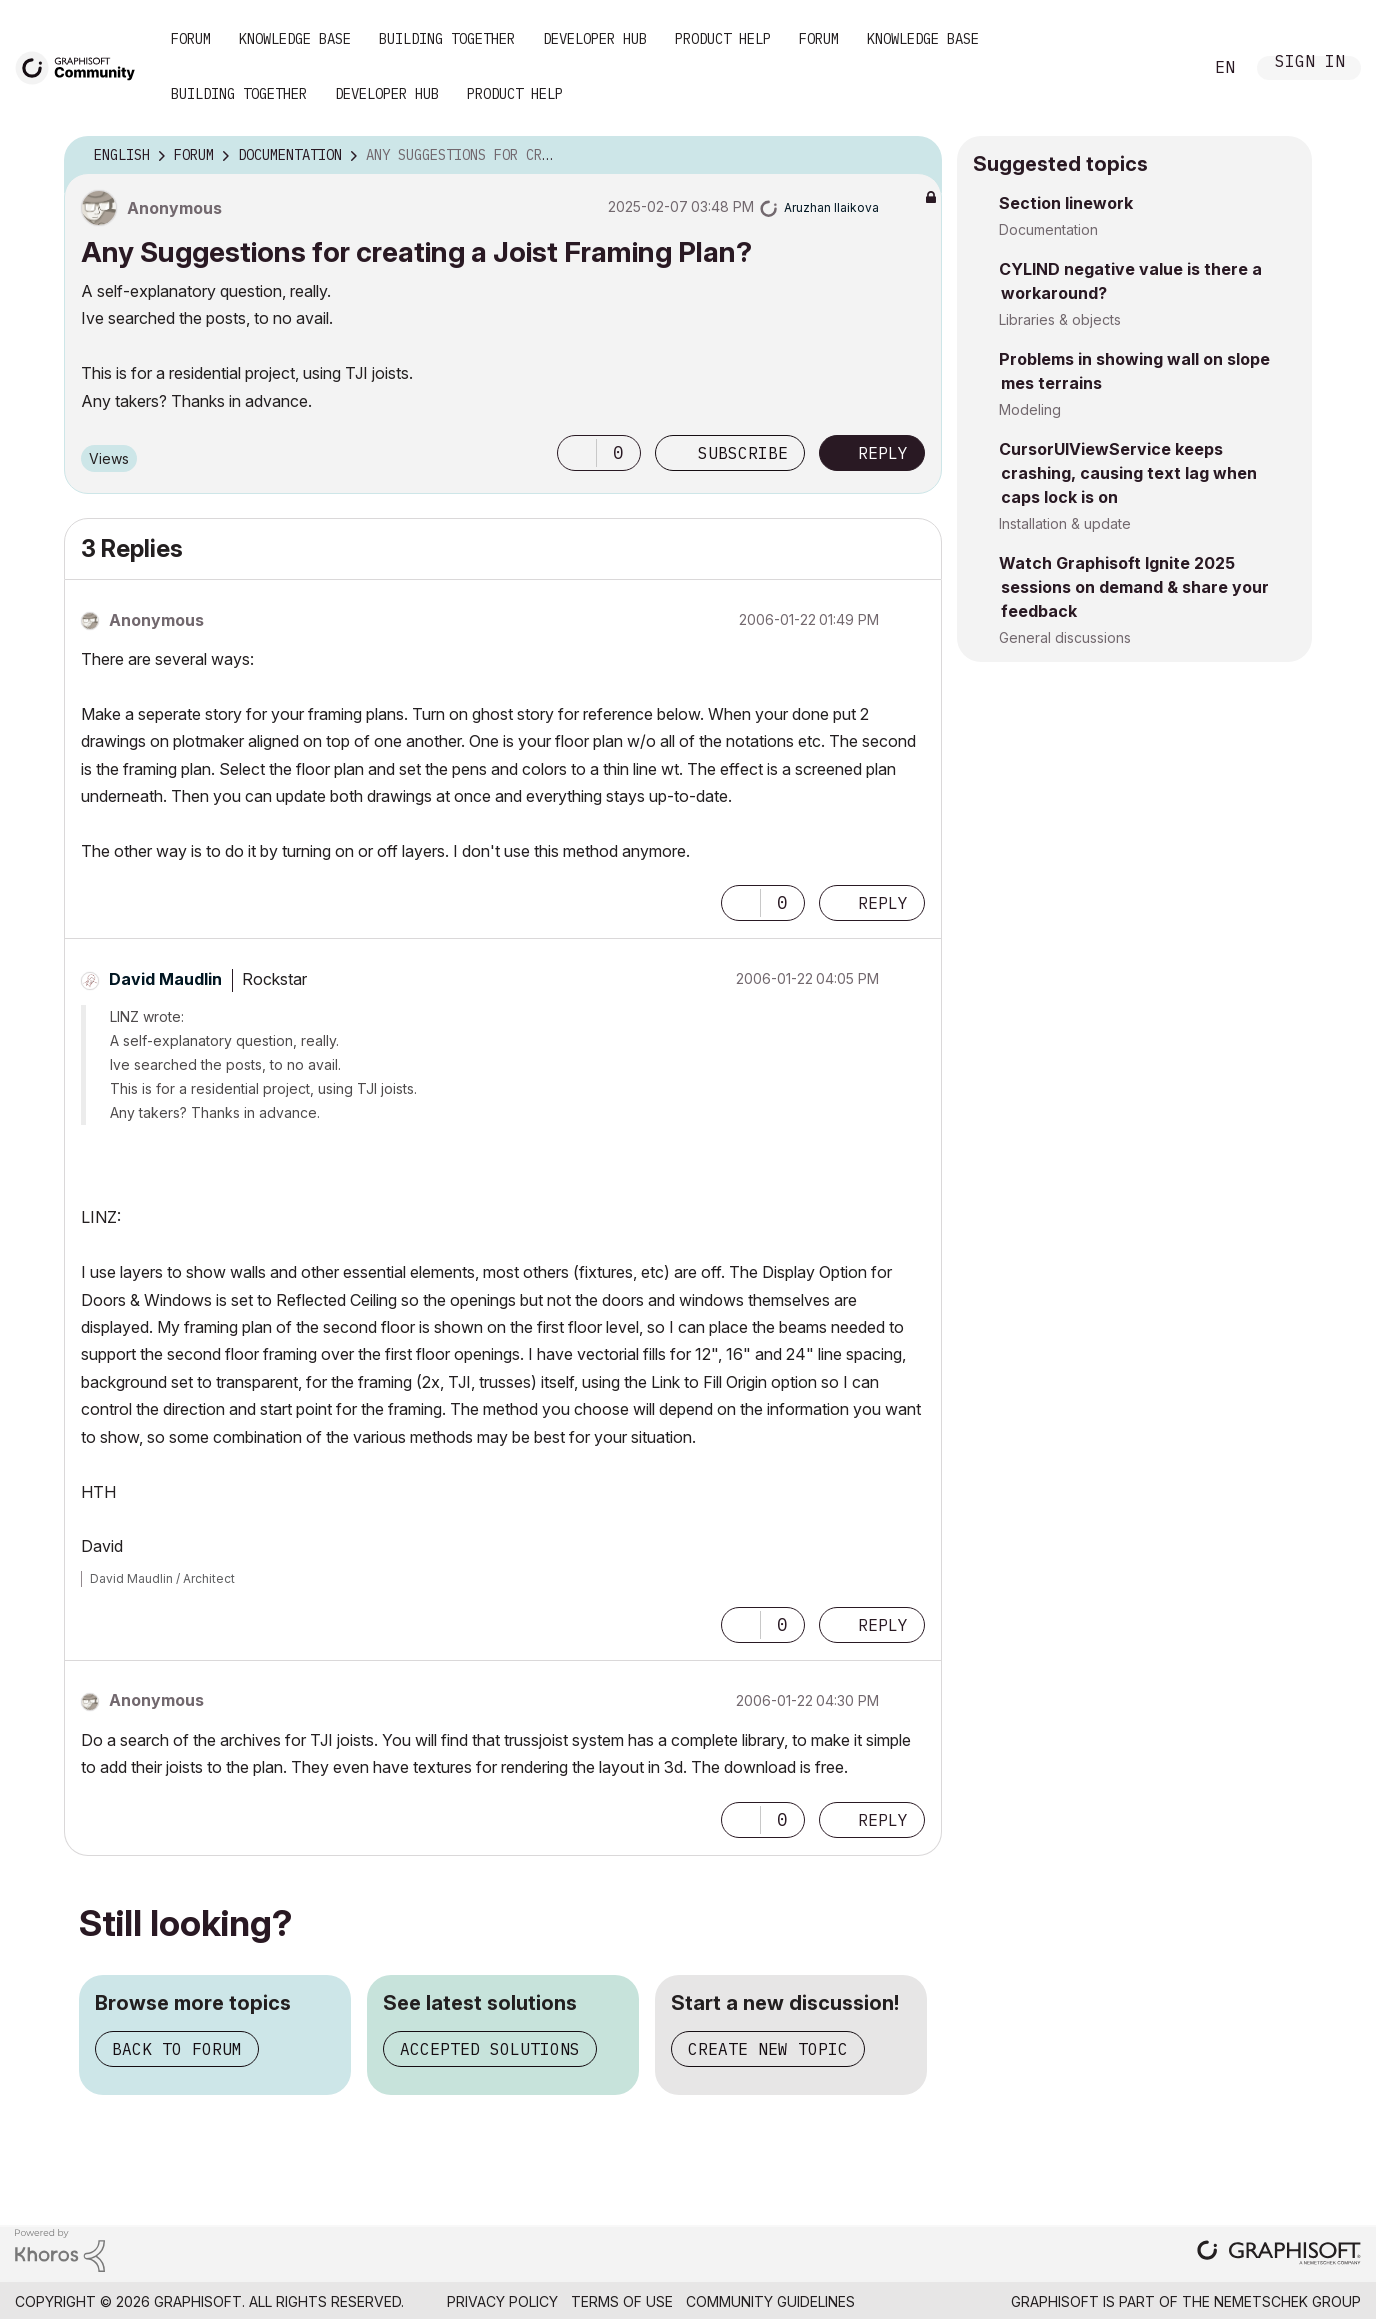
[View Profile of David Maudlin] (165, 979)
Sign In (1310, 63)
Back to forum (177, 2049)
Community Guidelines (770, 2301)
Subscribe (743, 453)
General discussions (1065, 637)
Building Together (447, 39)
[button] (577, 453)
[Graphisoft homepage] (1279, 2254)
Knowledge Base (295, 39)
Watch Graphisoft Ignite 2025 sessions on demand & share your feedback (1134, 587)
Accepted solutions (490, 2049)
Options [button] (914, 156)
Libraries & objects (1060, 319)
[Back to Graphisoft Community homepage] (82, 66)
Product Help (723, 39)
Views (109, 458)
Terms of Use (622, 2301)
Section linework (1066, 203)
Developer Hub (595, 39)
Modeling (1030, 409)
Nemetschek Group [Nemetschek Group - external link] (1287, 2301)
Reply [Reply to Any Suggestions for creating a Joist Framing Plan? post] (883, 453)
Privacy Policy (502, 2301)
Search (1165, 68)
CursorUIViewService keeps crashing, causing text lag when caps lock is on (1128, 473)
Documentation (1048, 229)
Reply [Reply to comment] (883, 903)
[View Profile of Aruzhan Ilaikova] (831, 207)
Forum (191, 39)
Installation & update (1065, 523)
